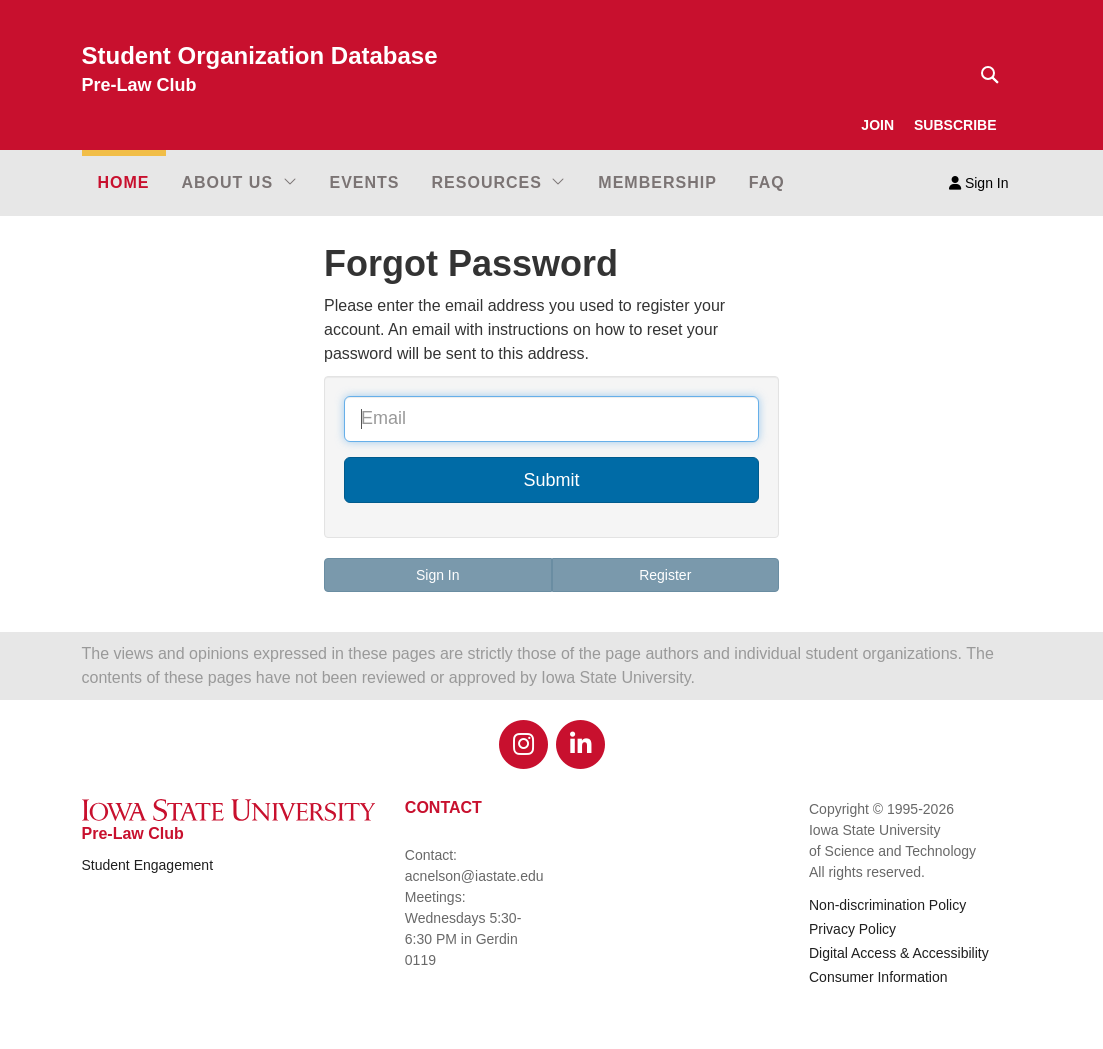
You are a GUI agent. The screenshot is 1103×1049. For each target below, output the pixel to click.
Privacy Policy (852, 929)
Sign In (978, 183)
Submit (551, 480)
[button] (240, 183)
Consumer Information (878, 977)
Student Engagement (148, 865)
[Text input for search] (984, 75)
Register (665, 575)
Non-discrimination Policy (887, 905)
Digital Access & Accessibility (899, 953)
